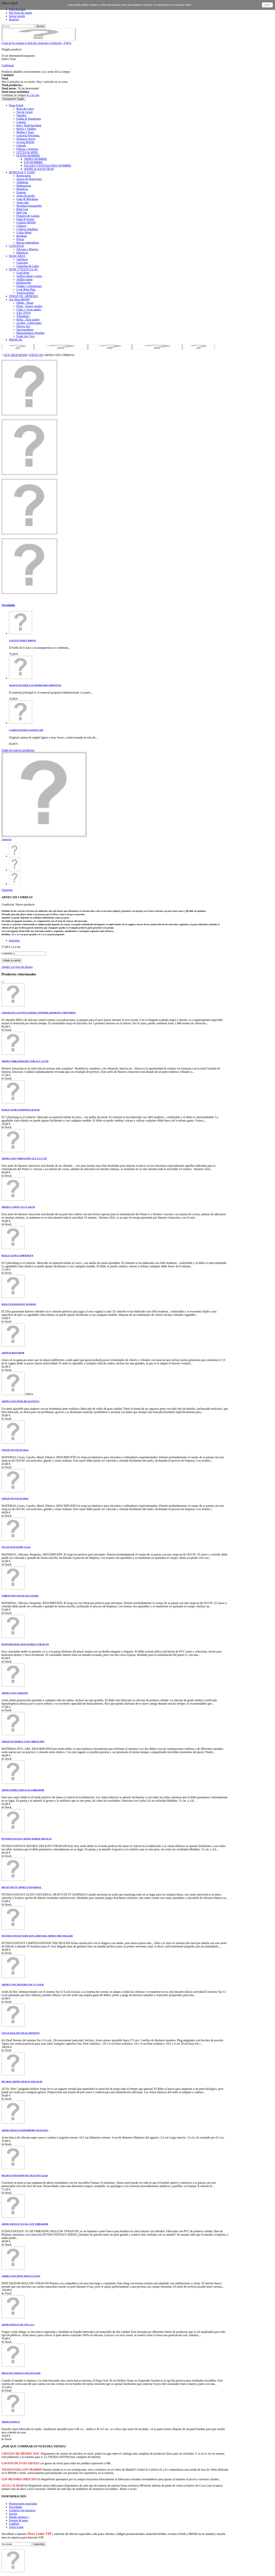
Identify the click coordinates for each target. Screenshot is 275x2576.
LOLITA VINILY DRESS (22, 640)
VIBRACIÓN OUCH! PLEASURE (20, 1595)
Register (14, 19)
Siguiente (7, 890)
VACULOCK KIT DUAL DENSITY (20, 2033)
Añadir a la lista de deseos (17, 966)
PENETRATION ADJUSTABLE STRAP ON (25, 1644)
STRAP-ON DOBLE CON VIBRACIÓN (22, 1741)
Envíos (13, 2513)
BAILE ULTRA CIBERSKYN (17, 1255)
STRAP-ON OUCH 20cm (14, 1498)
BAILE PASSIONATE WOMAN (18, 1304)
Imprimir (14, 940)
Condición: (8, 904)
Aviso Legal (16, 2527)
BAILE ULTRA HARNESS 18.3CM (20, 1109)
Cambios (14, 2523)
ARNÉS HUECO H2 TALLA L (17, 2324)
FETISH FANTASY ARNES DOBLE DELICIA (26, 1838)
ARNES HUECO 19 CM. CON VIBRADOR (24, 2224)
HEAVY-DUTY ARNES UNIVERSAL (21, 1887)
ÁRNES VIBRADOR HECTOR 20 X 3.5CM (24, 1061)
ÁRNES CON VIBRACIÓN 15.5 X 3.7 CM (24, 1158)
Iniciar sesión (17, 16)
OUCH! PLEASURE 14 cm (15, 1547)
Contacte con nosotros (22, 2510)
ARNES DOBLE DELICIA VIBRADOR (22, 1790)
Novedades (8, 605)
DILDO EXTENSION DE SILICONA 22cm (24, 2175)
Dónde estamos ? (19, 2517)
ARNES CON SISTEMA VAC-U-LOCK (22, 1984)
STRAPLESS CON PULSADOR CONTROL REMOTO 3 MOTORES (38, 1012)
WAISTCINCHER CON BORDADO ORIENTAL (35, 685)
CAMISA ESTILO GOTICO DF (26, 730)
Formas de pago (18, 2520)
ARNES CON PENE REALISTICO (20, 1401)
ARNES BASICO (10, 2421)
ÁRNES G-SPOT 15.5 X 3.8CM (18, 1207)
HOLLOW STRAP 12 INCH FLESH (20, 2373)
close (267, 4)
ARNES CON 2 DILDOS (14, 1693)
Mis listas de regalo (20, 12)
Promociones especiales (23, 2503)
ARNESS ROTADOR (12, 1352)
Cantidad (6, 953)
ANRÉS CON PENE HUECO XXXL (20, 2276)
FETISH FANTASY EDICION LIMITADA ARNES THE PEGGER (37, 1935)
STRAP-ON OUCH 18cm (14, 1450)
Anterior (6, 839)
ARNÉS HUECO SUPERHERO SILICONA (24, 2130)
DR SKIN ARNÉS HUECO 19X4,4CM (21, 2081)
